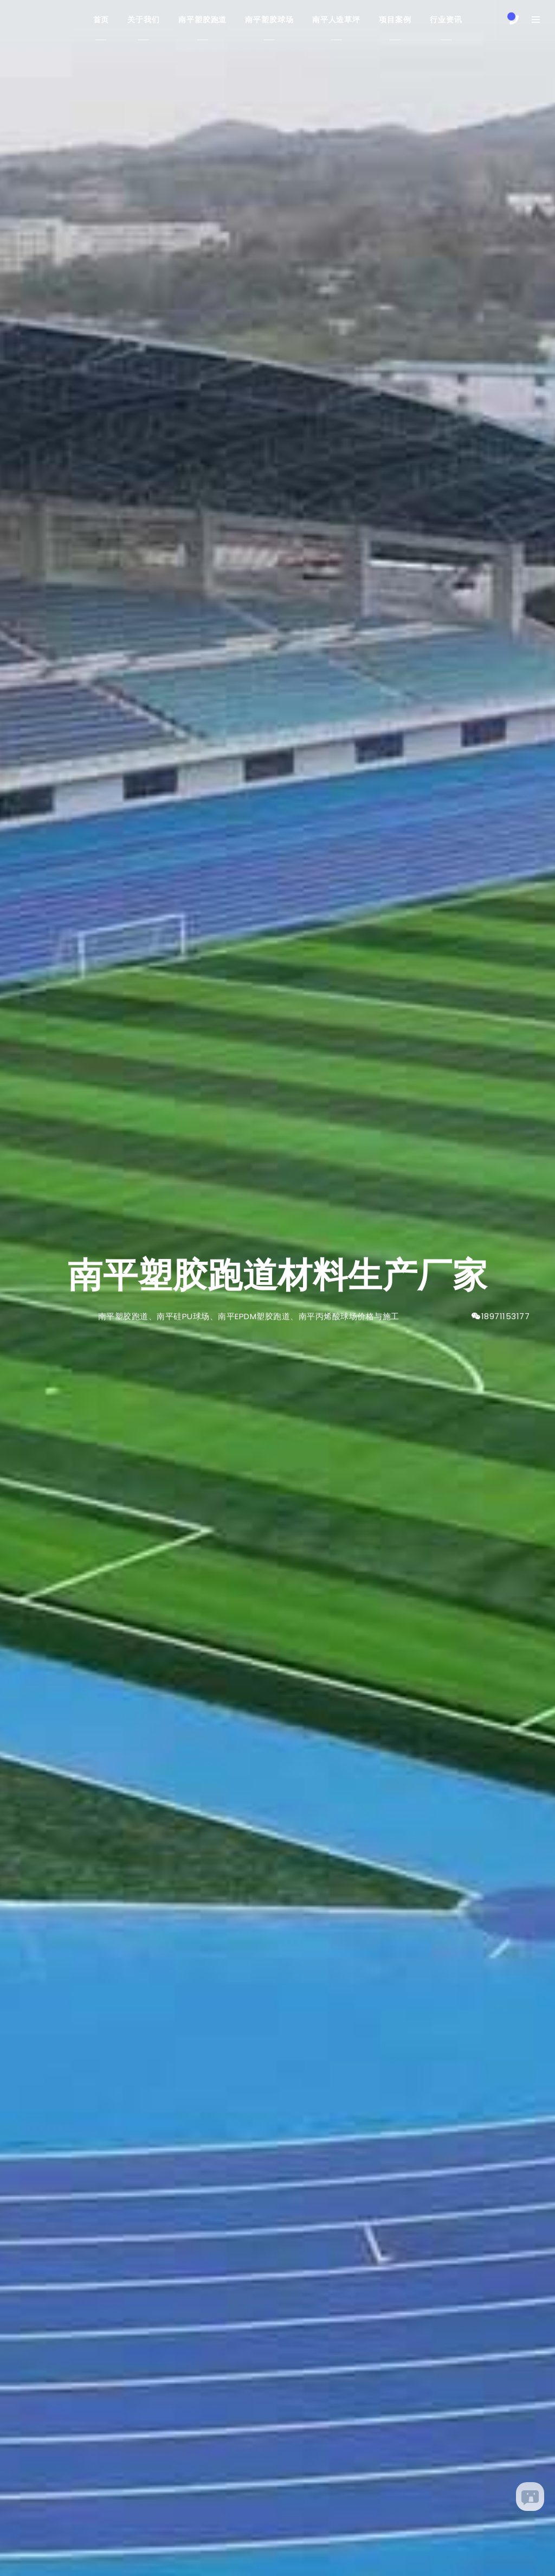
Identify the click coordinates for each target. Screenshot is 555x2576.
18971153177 (505, 1316)
